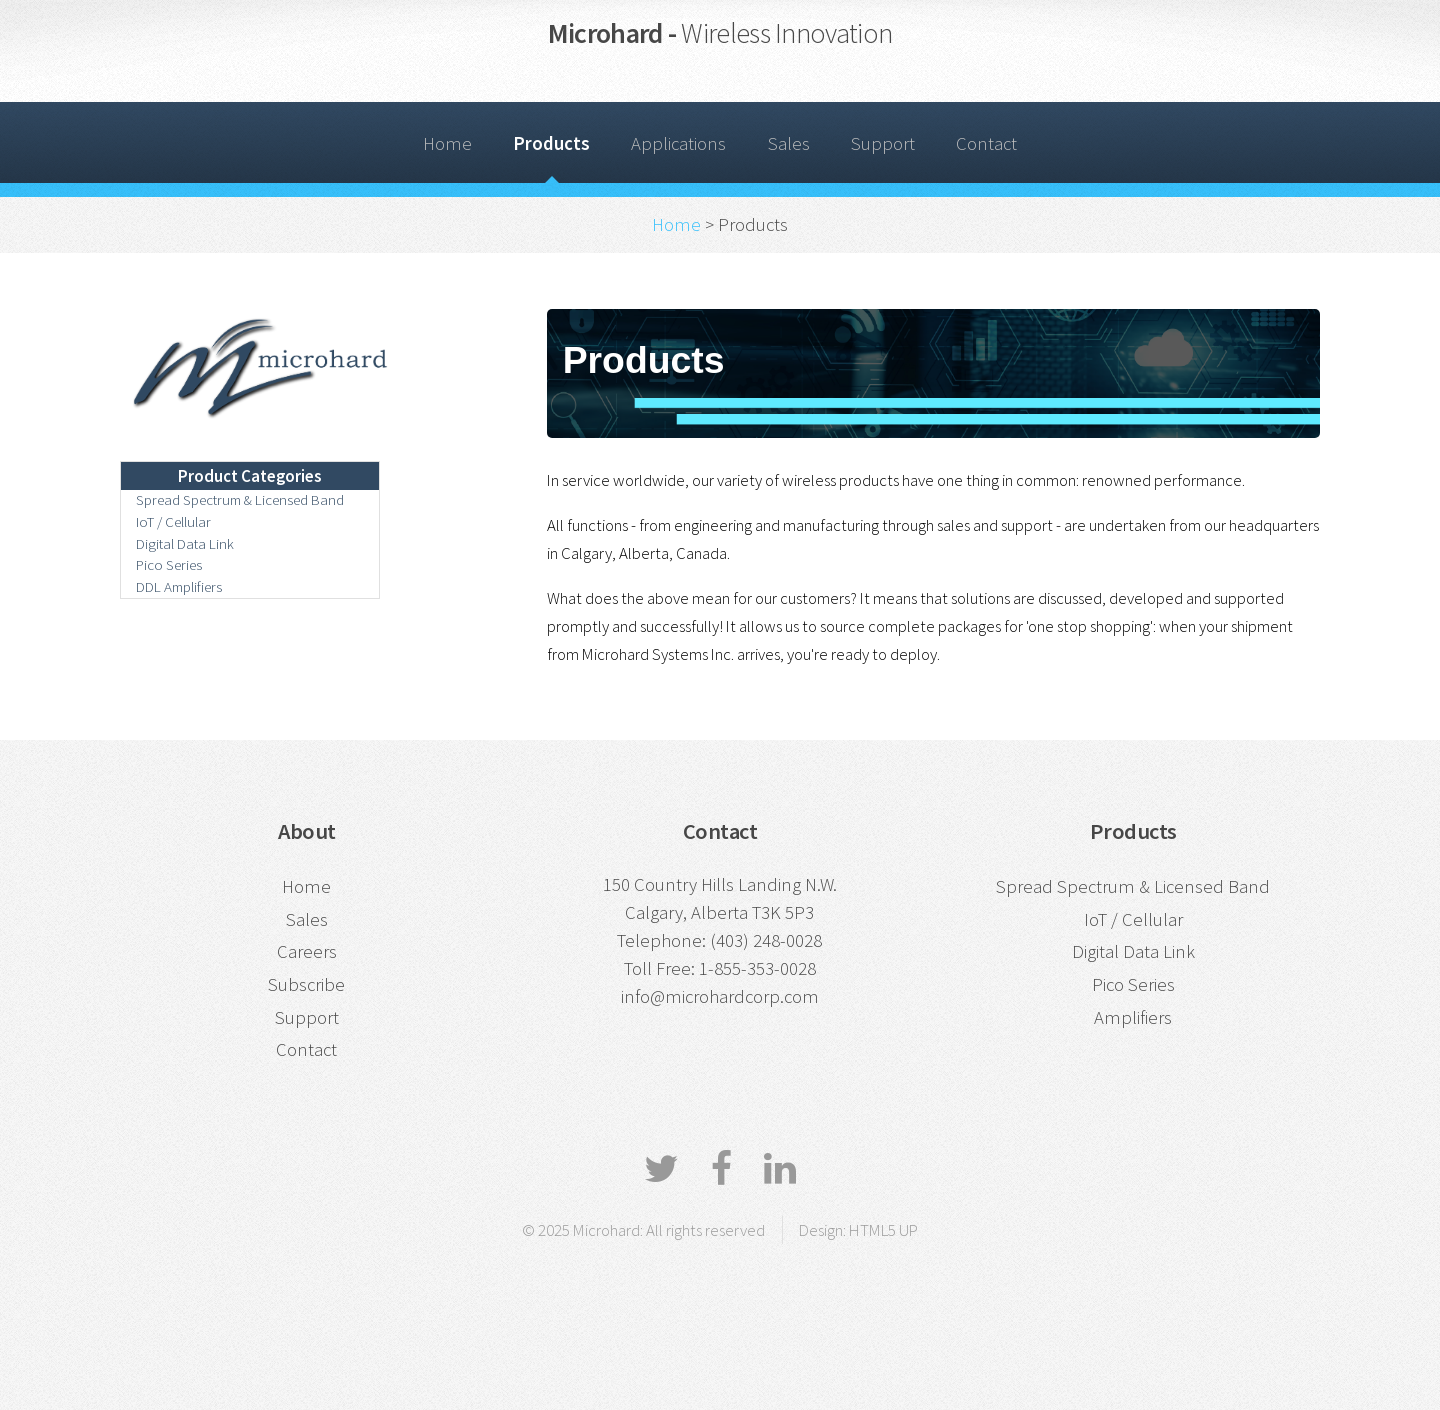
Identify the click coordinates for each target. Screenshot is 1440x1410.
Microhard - (720, 33)
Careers (307, 951)
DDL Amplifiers (179, 586)
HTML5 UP (883, 1230)
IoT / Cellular (173, 521)
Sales (789, 143)
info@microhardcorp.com (720, 996)
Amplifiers (1133, 1017)
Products (551, 143)
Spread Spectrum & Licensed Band (240, 499)
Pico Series (169, 564)
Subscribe (306, 984)
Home (447, 143)
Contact (986, 143)
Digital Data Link (185, 543)
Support (883, 143)
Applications (678, 143)
